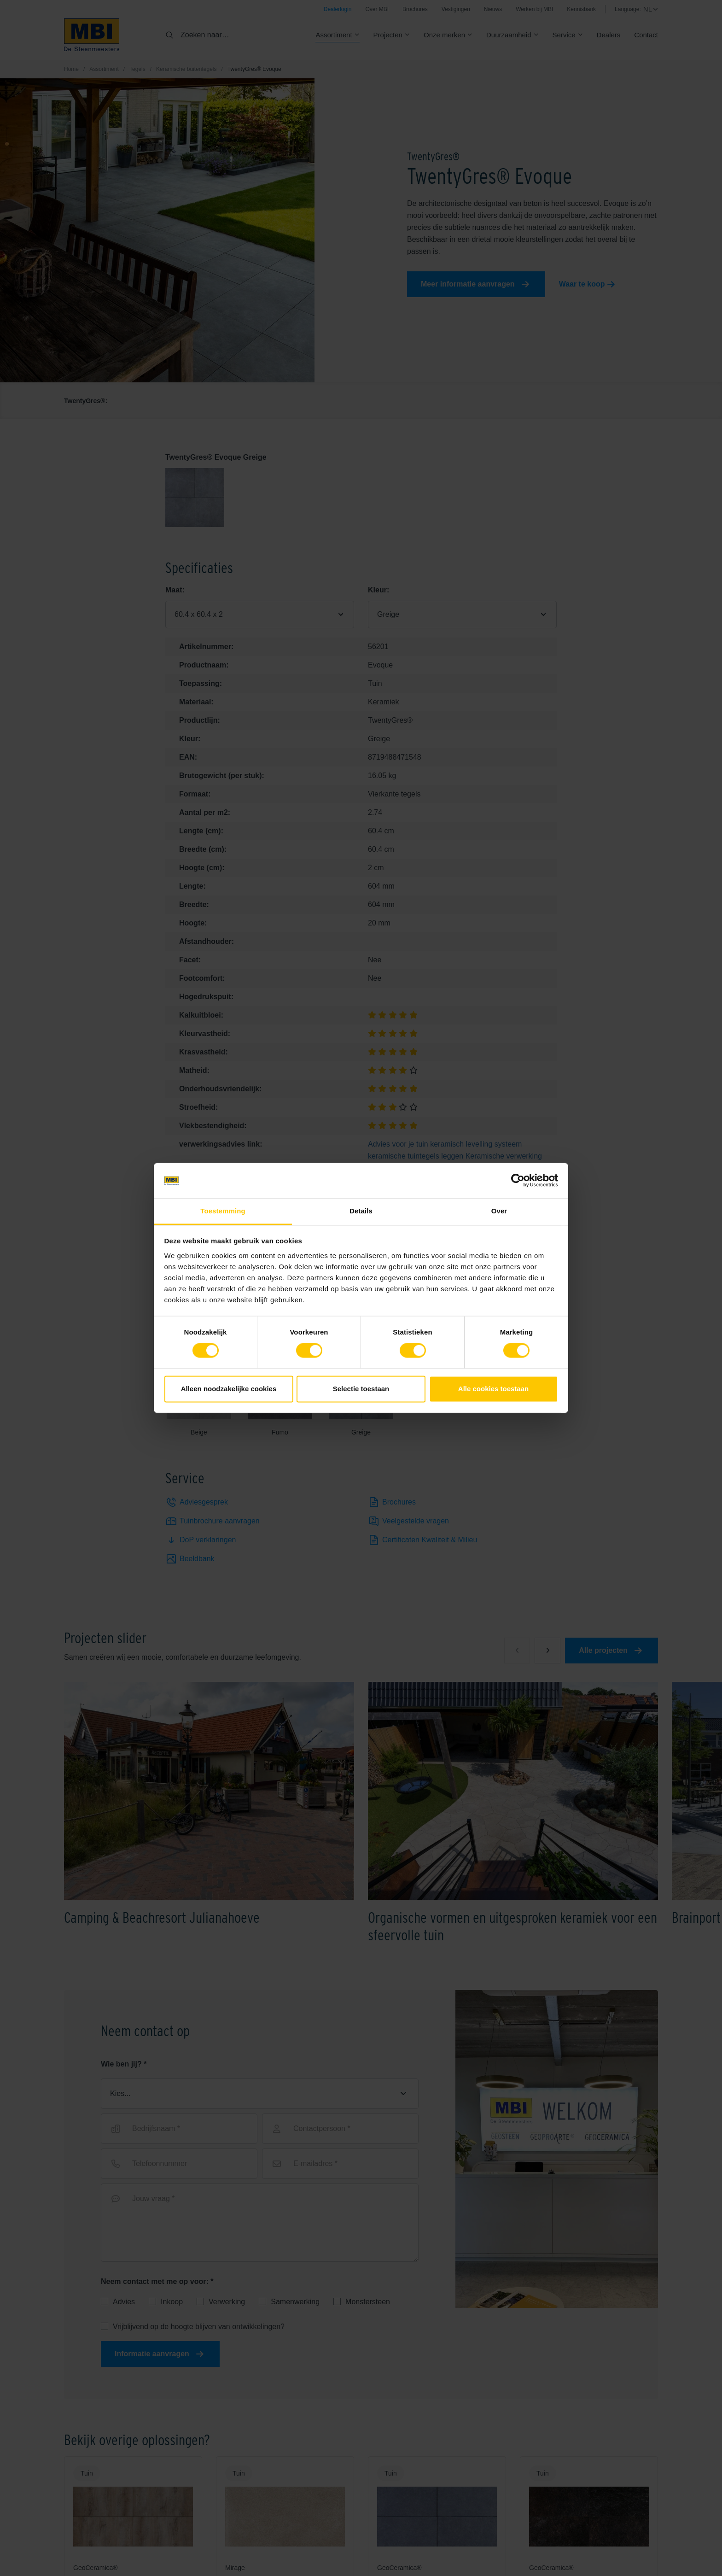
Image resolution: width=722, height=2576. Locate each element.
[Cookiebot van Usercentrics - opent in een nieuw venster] (517, 1181)
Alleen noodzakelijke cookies (229, 1389)
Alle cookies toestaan (493, 1389)
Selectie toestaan (361, 1389)
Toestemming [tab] (222, 1211)
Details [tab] (361, 1211)
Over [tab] (499, 1211)
